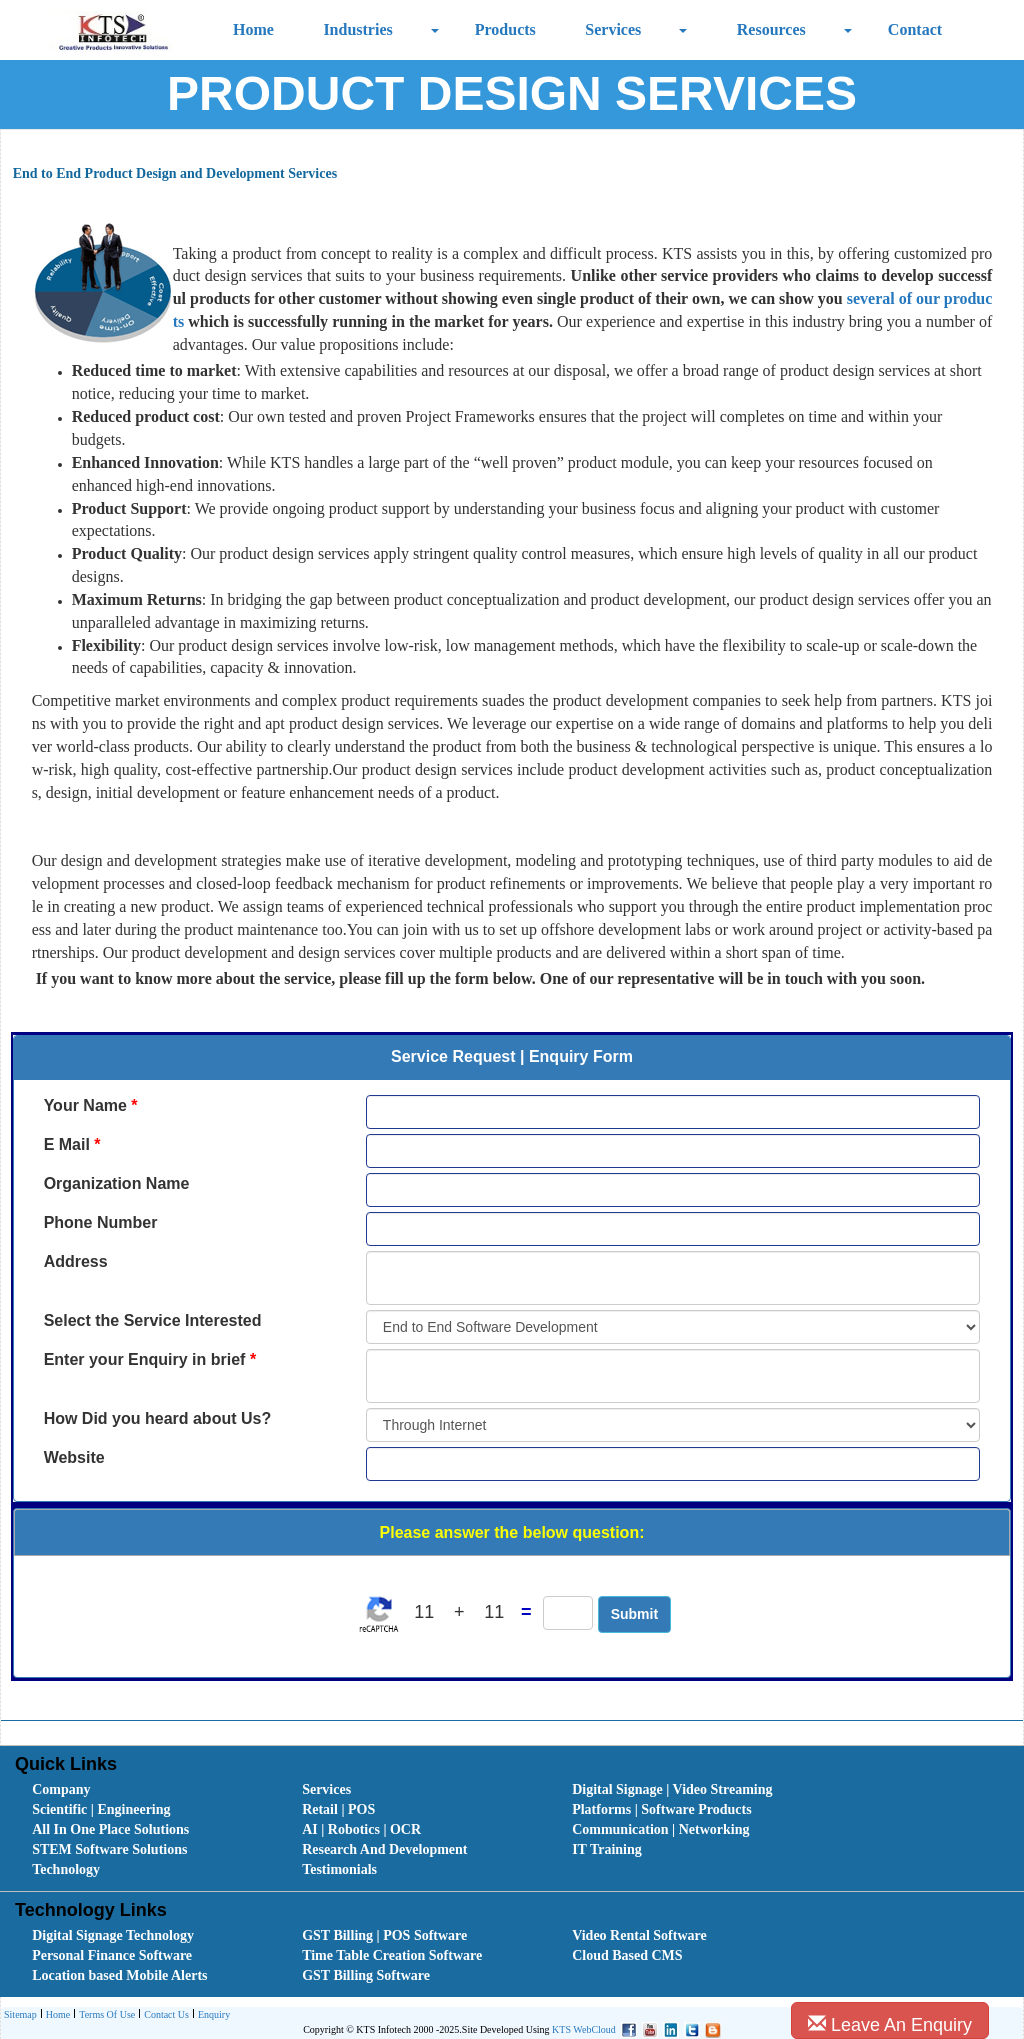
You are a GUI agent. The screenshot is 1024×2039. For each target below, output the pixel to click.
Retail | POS (338, 1809)
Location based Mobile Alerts (119, 1975)
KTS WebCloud (584, 2029)
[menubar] (516, 1830)
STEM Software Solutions (109, 1849)
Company (61, 1789)
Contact (915, 29)
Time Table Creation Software (392, 1955)
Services (613, 29)
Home (253, 29)
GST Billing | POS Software (384, 1935)
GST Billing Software (366, 1975)
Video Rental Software (639, 1935)
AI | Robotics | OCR (361, 1829)
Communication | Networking (660, 1829)
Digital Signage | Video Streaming (672, 1789)
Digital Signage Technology (113, 1935)
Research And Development (384, 1849)
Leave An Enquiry (890, 2024)
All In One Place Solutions (110, 1829)
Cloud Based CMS (627, 1955)
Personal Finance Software (112, 1955)
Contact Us (164, 2015)
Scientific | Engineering (101, 1809)
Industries (357, 29)
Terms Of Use (104, 2015)
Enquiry (211, 2015)
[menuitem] (145, 1790)
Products (505, 29)
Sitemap (20, 2014)
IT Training (607, 1849)
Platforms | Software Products (661, 1809)
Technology (66, 1869)
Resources (771, 29)
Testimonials (339, 1869)
